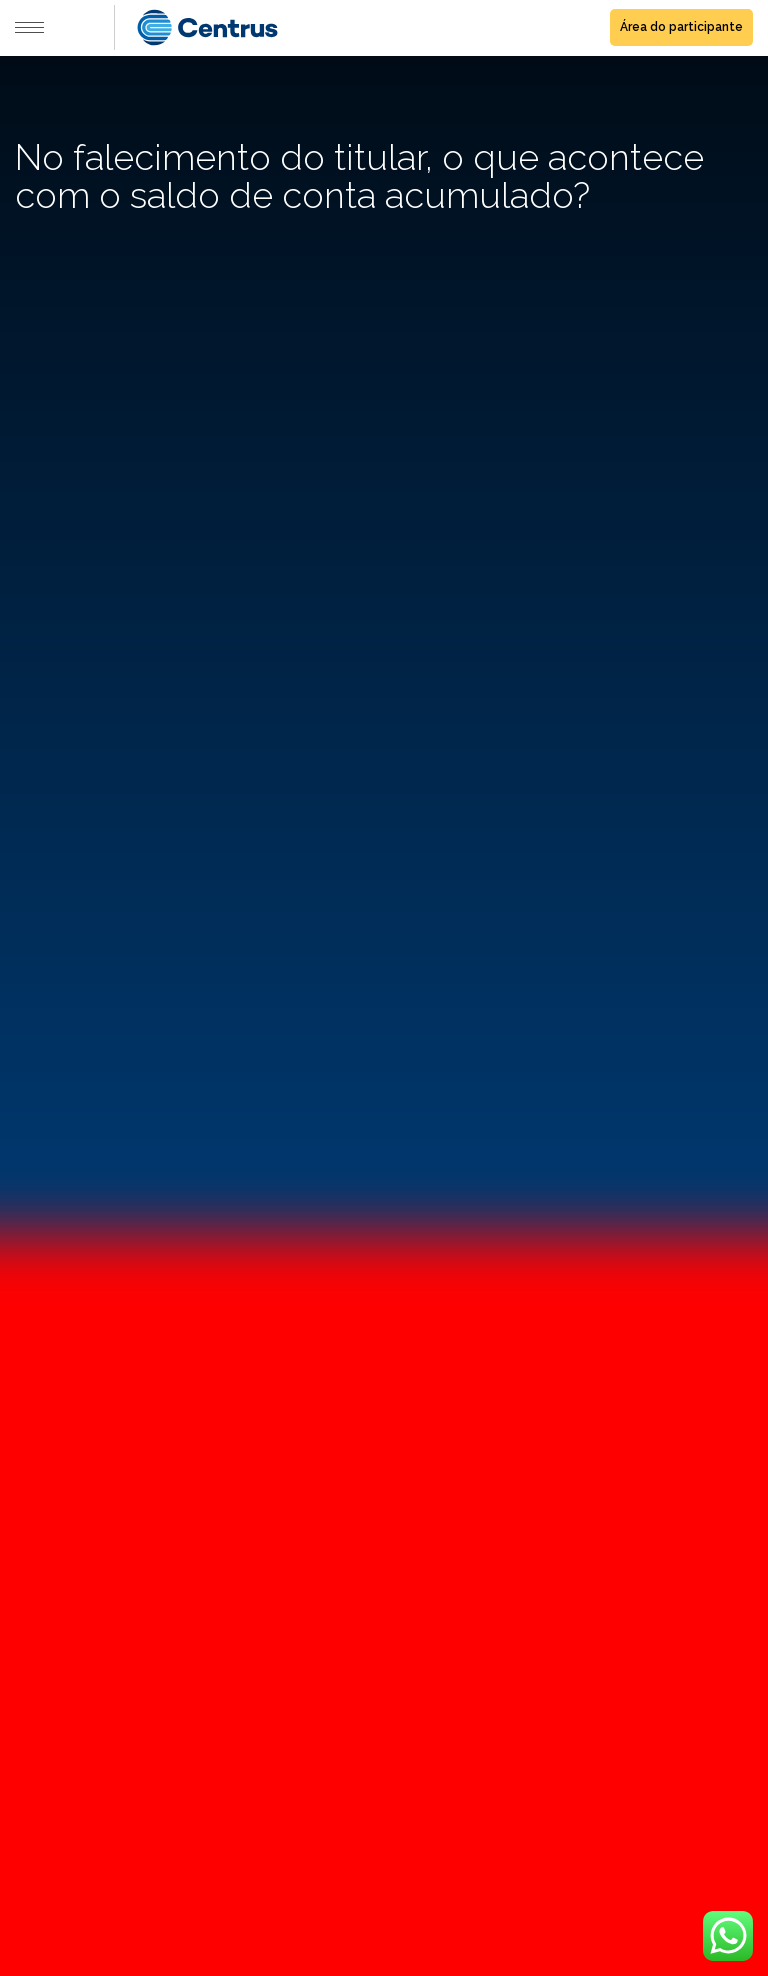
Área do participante (681, 27)
